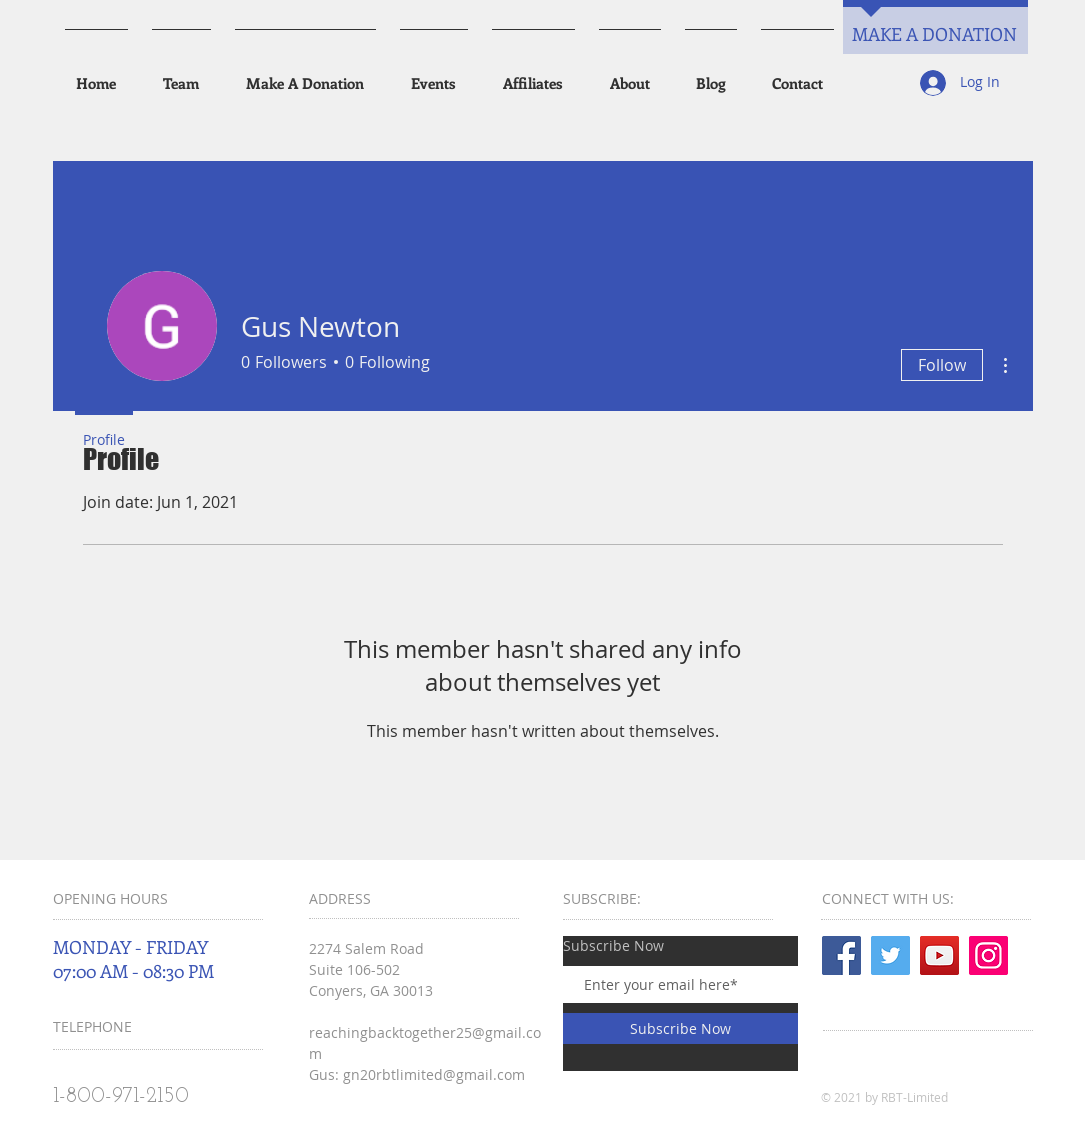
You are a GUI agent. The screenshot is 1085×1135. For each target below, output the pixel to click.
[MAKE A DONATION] (935, 35)
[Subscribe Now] (680, 1028)
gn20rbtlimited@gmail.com (434, 1074)
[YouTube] (939, 955)
